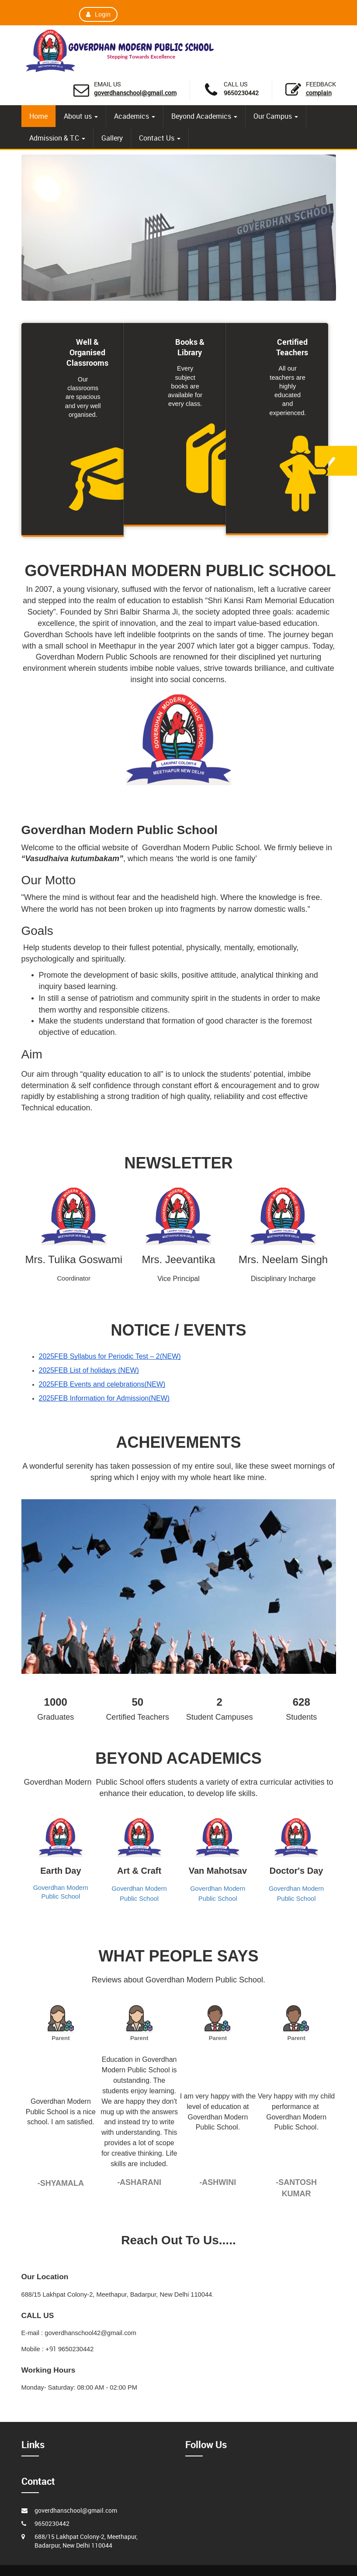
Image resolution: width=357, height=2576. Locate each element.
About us (81, 116)
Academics (134, 116)
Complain (319, 93)
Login (98, 14)
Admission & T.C (57, 138)
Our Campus (275, 116)
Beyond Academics (204, 116)
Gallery (112, 138)
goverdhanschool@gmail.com (135, 93)
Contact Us (159, 138)
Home (38, 116)
